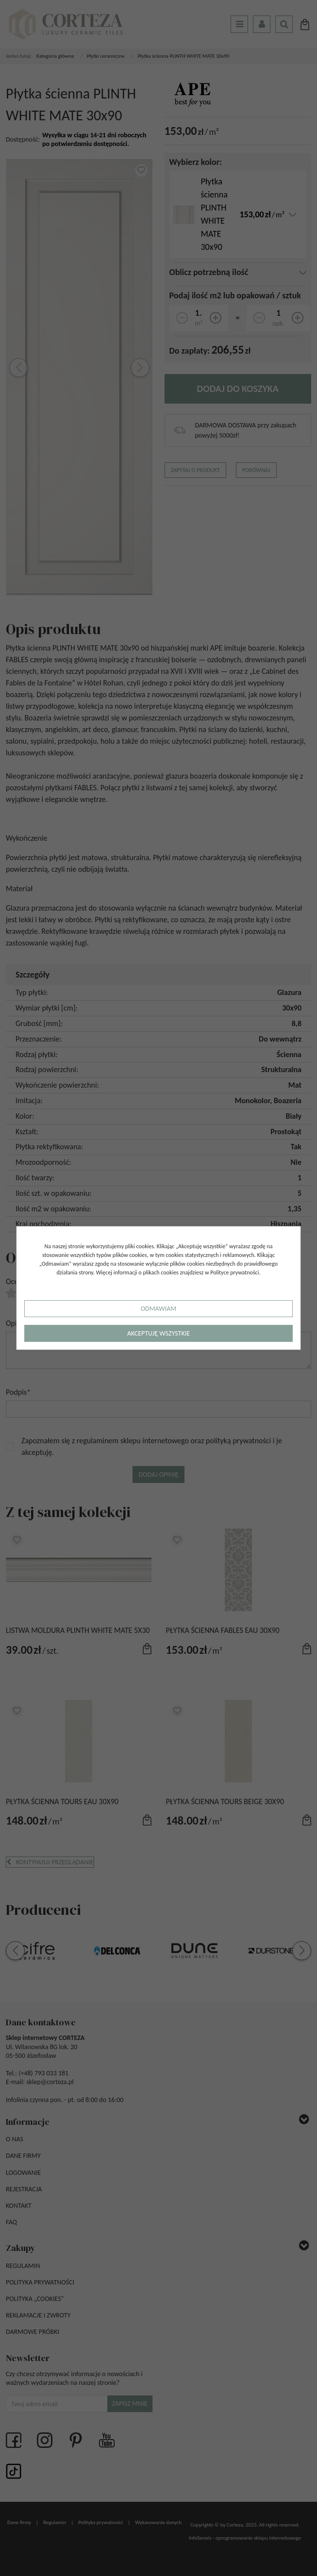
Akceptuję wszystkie (158, 1333)
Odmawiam (158, 1308)
